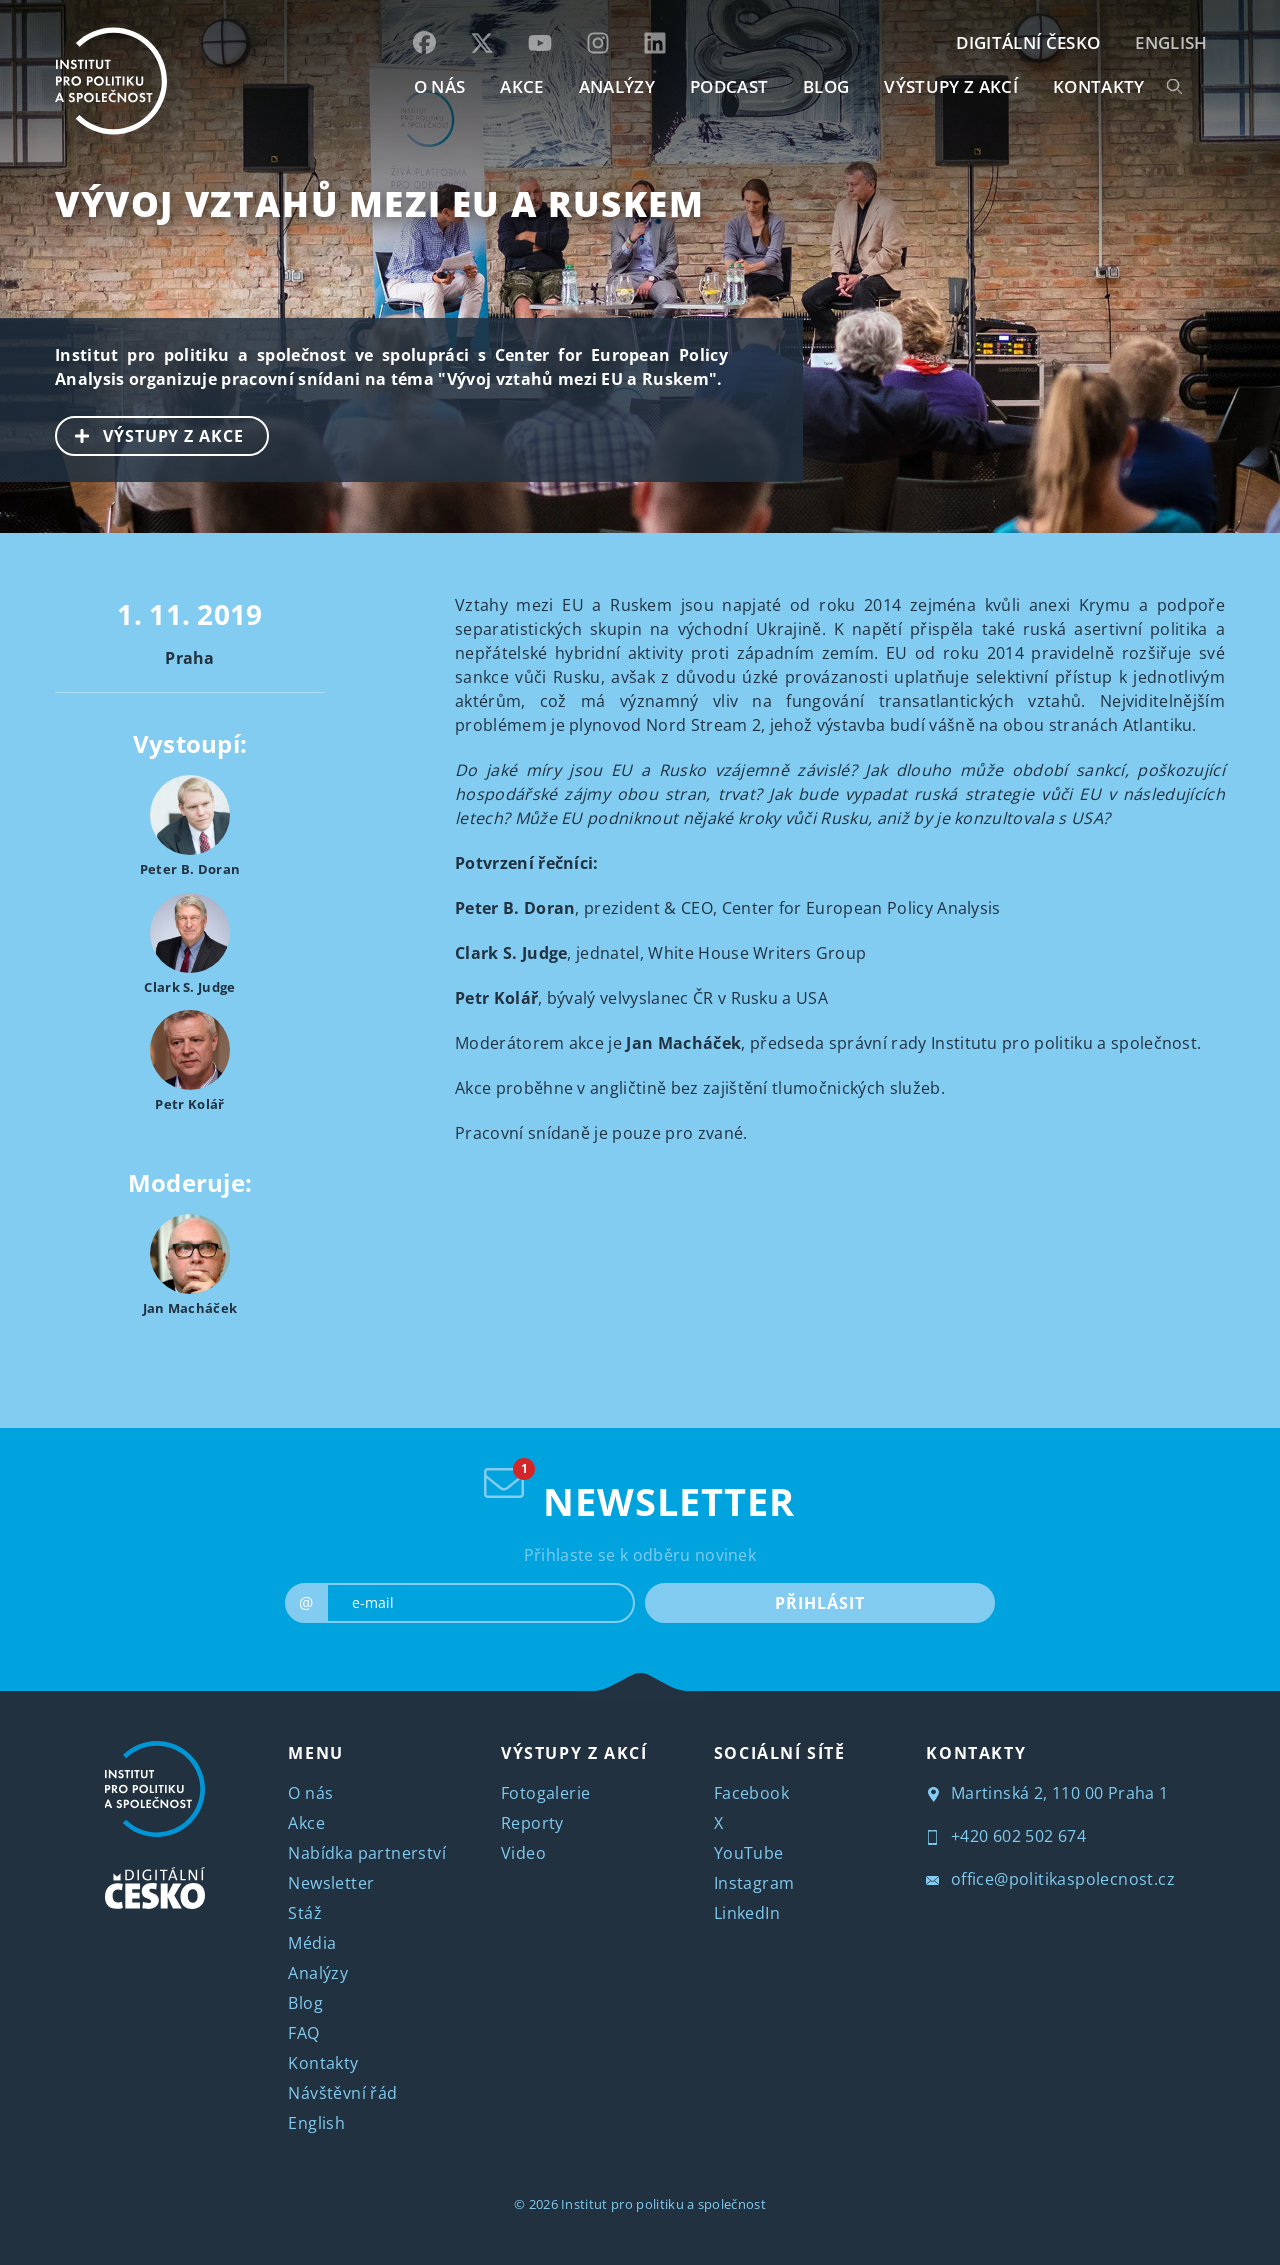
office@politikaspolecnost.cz (1050, 1879)
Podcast (729, 86)
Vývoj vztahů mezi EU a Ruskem (379, 203)
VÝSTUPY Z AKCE (150, 434)
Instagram (754, 1883)
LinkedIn (747, 1913)
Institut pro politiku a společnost (663, 2204)
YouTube (749, 1853)
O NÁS (440, 86)
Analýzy (617, 86)
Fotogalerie (545, 1793)
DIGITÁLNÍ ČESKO (1028, 42)
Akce (306, 1823)
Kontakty (323, 2063)
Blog (305, 2003)
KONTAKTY (1099, 86)
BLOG (826, 86)
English (1171, 42)
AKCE (521, 86)
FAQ (303, 2033)
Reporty (532, 1823)
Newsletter (331, 1883)
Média (312, 1943)
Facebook (751, 1793)
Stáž (305, 1913)
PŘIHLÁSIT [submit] (819, 1603)
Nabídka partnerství (367, 1853)
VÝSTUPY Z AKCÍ (574, 1753)
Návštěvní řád (342, 2093)
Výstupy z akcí (950, 86)
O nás (310, 1793)
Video (523, 1853)
